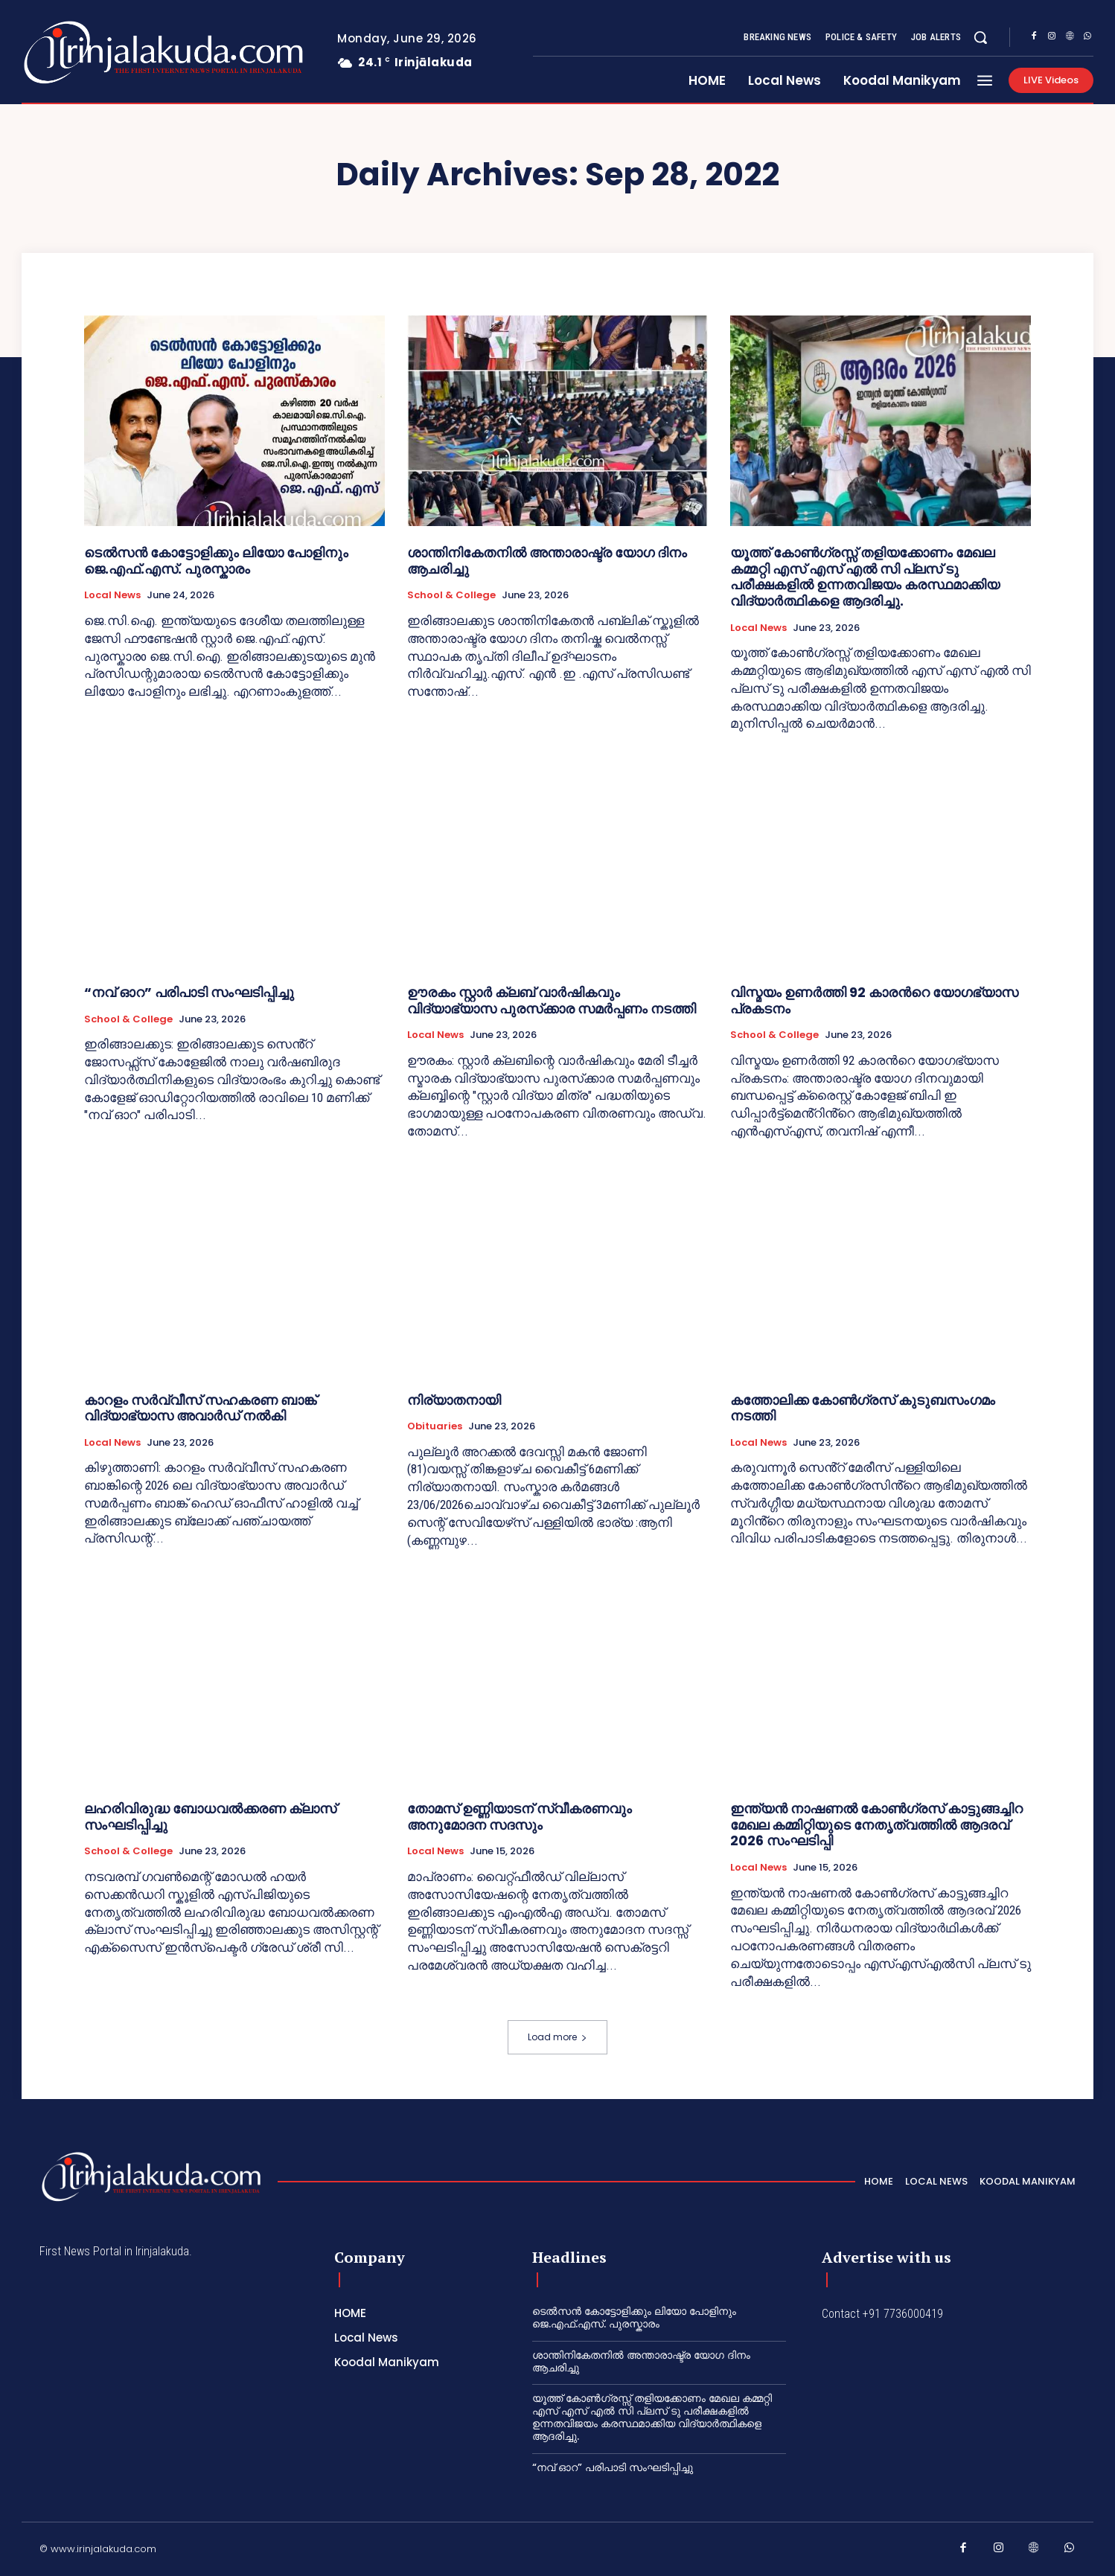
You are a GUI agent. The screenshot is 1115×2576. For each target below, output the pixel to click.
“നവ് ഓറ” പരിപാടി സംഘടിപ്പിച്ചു (189, 992)
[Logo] (104, 52)
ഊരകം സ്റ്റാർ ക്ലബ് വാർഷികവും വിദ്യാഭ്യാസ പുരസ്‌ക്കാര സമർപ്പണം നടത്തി (551, 1000)
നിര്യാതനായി (454, 1400)
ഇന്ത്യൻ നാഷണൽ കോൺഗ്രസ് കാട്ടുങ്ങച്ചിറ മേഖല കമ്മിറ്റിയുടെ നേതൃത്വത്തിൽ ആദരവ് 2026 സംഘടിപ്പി (876, 1824)
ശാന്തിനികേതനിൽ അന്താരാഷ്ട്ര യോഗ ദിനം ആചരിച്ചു (547, 560)
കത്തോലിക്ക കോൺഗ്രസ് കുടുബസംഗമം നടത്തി (862, 1408)
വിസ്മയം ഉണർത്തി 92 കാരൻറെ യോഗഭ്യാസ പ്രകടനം (874, 1000)
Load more (557, 2037)
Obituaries (434, 1426)
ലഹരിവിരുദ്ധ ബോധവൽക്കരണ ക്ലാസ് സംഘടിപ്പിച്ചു (210, 1816)
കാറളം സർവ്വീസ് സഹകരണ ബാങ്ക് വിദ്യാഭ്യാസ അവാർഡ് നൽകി (200, 1408)
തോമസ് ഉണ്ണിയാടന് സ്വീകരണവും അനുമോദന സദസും (519, 1816)
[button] (980, 37)
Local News (112, 595)
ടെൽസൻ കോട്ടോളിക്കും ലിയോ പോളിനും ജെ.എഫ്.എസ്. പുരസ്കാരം (216, 560)
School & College (451, 595)
